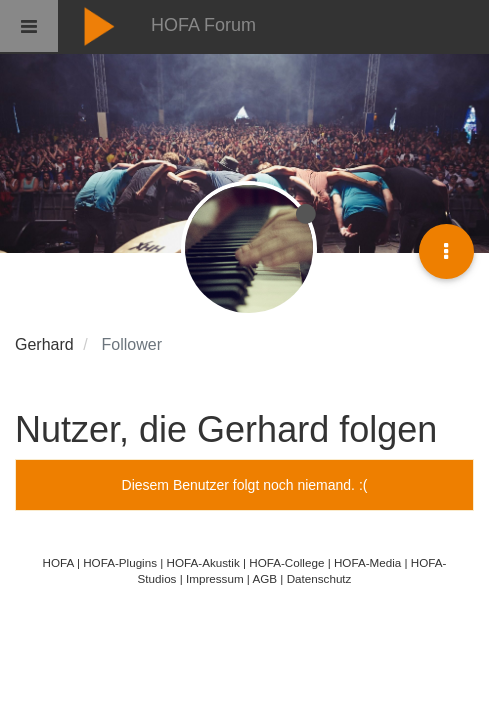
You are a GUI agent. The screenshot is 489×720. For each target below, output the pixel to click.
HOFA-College (286, 562)
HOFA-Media (367, 562)
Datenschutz (319, 578)
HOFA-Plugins (120, 562)
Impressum (215, 578)
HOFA (58, 562)
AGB (265, 578)
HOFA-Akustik (203, 562)
